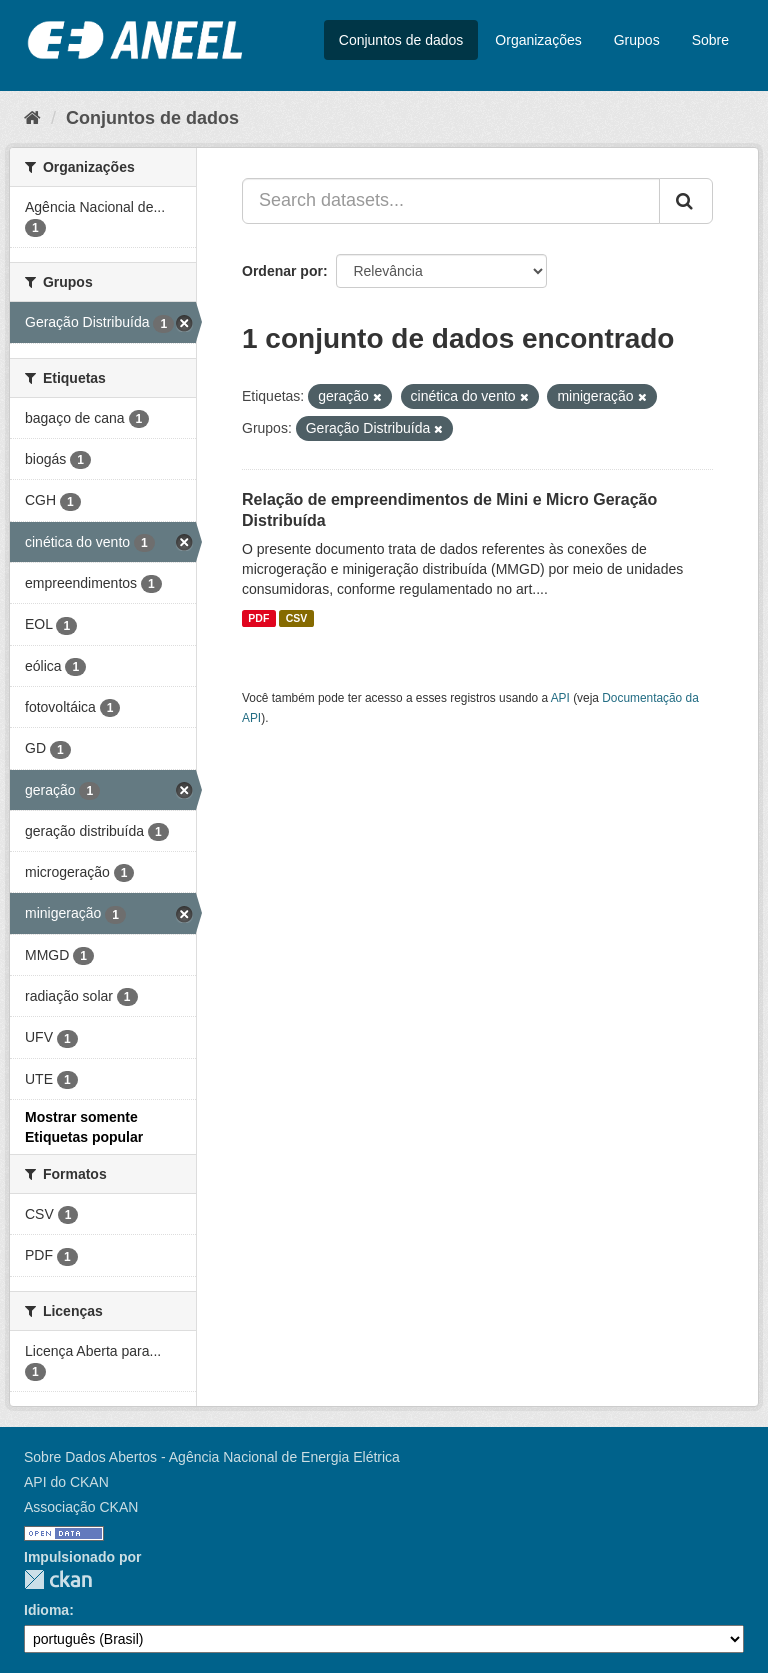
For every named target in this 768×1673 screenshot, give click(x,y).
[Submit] (686, 201)
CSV (297, 618)
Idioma (46, 1610)
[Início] (32, 118)
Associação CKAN (81, 1507)
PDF (258, 618)
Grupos (637, 40)
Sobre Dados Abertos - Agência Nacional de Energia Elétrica (212, 1457)
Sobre (710, 40)
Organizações (538, 40)
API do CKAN (66, 1482)
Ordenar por (282, 271)
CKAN (58, 1579)
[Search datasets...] (451, 201)
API (560, 698)
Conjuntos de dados (401, 40)
